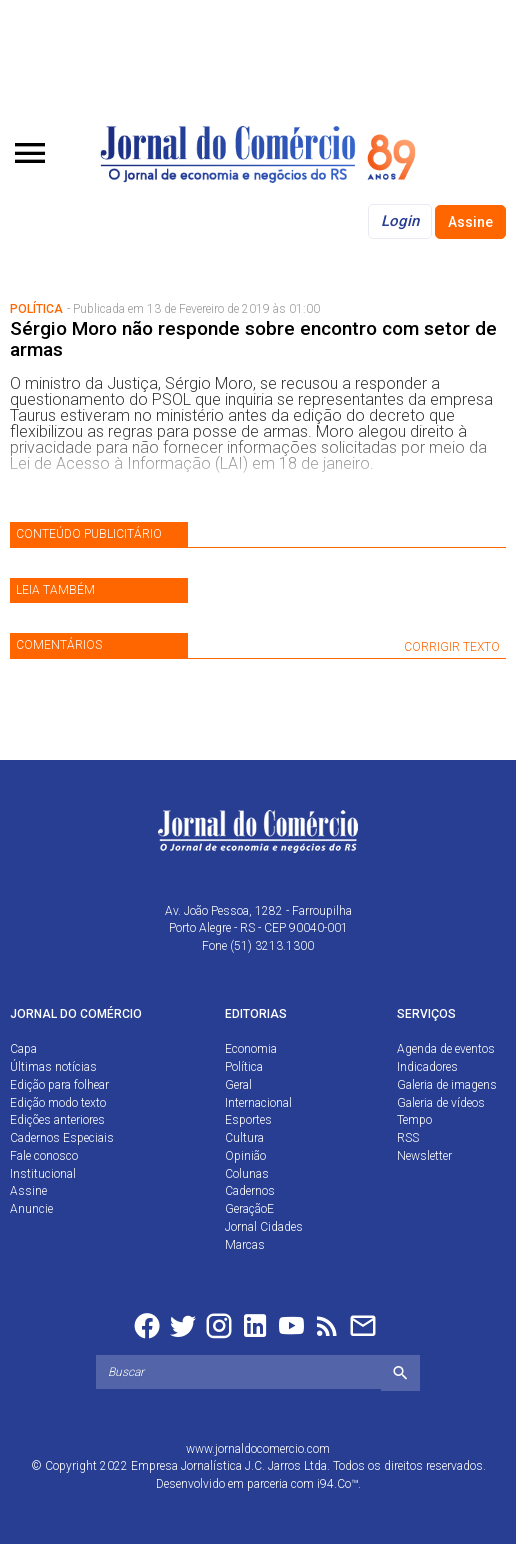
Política (244, 1067)
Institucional (43, 1174)
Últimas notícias (53, 1067)
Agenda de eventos (446, 1049)
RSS (408, 1138)
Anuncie (31, 1209)
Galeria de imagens (447, 1085)
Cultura (244, 1138)
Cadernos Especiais (62, 1138)
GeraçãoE (249, 1209)
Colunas (247, 1174)
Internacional (258, 1103)
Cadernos (250, 1191)
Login (400, 221)
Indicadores (427, 1067)
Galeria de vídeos (441, 1103)
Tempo (414, 1120)
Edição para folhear (59, 1085)
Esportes (248, 1120)
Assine (470, 222)
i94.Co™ (337, 1484)
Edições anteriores (57, 1120)
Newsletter (424, 1156)
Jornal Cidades (264, 1227)
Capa (23, 1049)
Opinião (245, 1156)
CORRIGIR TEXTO (452, 647)
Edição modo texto (58, 1103)
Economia (251, 1049)
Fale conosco (44, 1156)
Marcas (245, 1245)
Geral (238, 1085)
